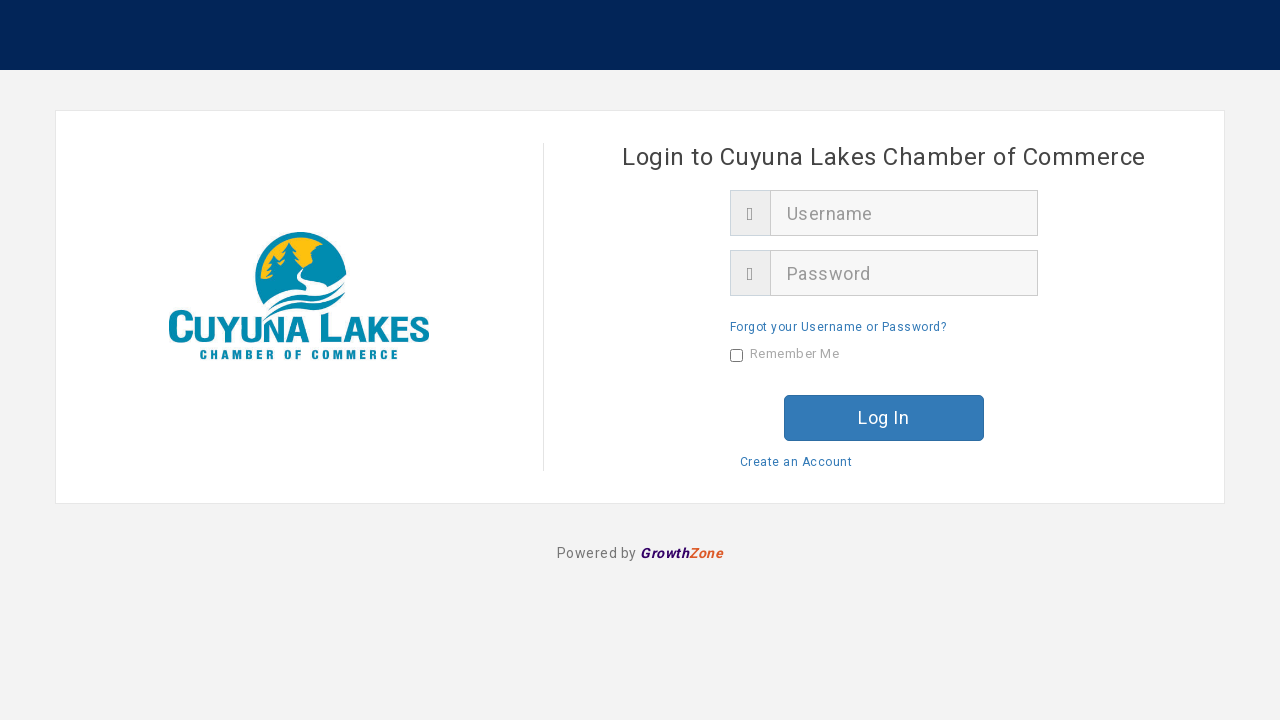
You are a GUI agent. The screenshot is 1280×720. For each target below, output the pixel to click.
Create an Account (796, 462)
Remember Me (785, 354)
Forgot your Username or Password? (838, 327)
